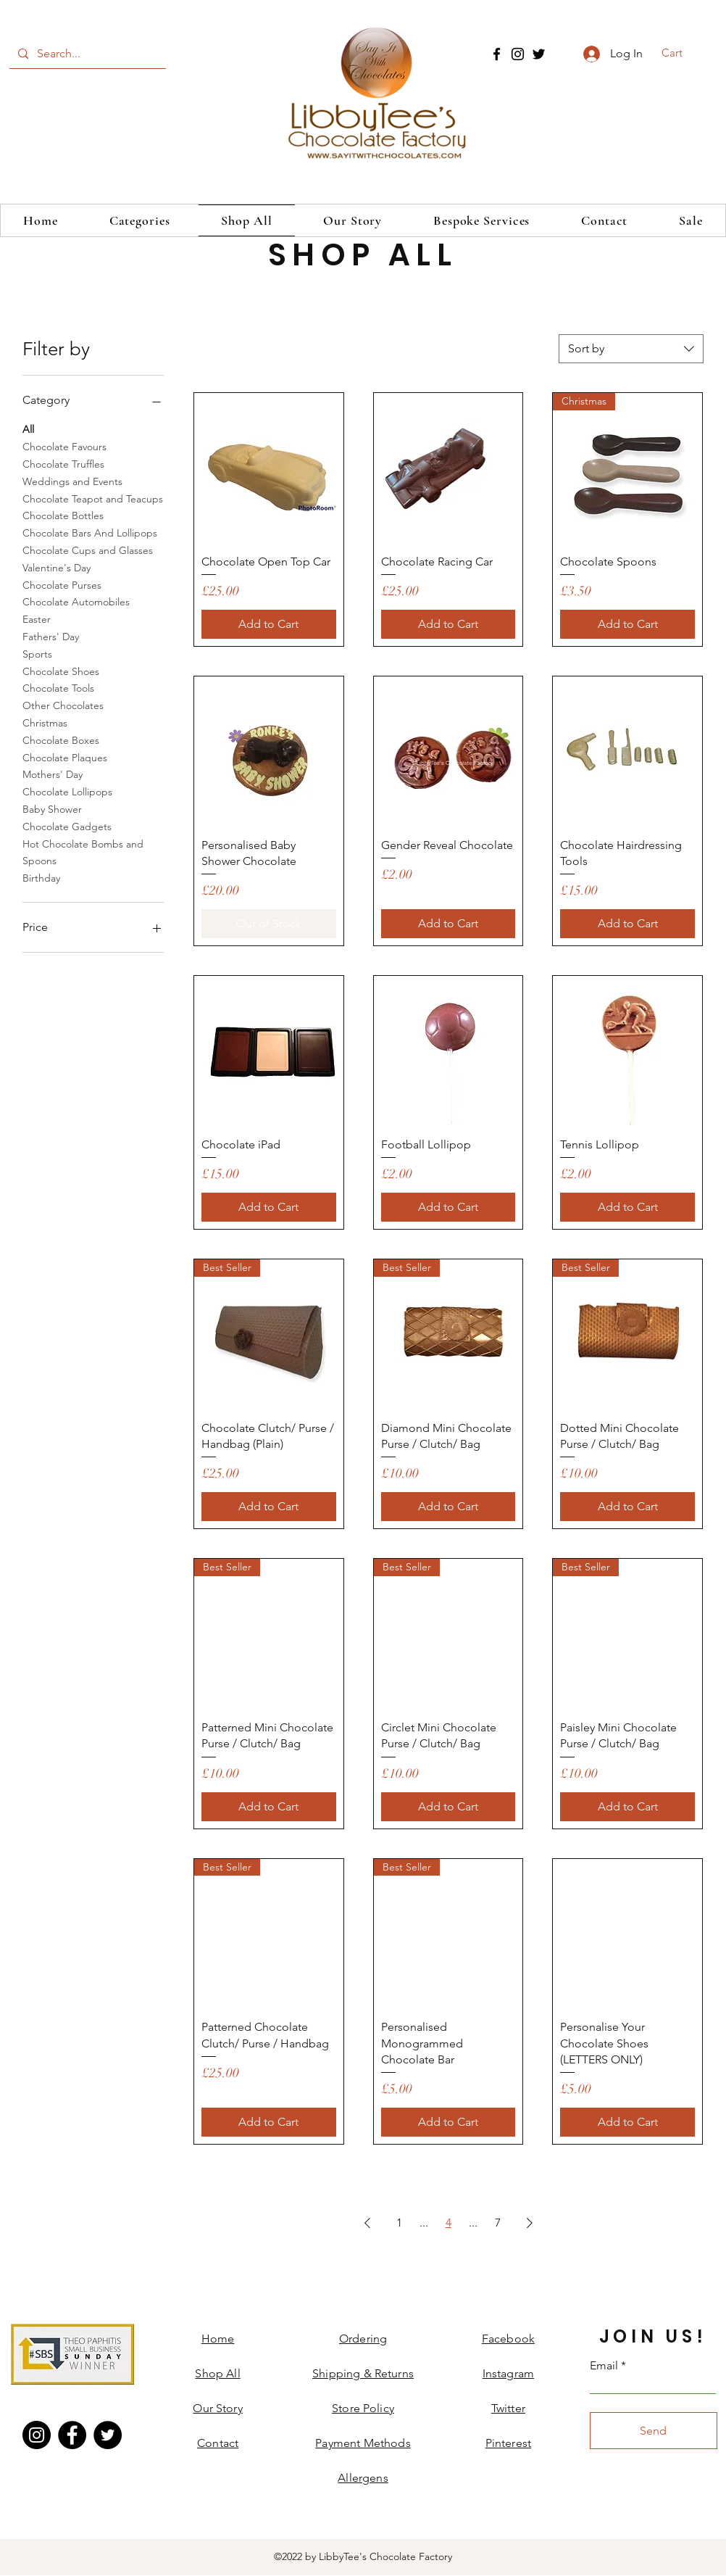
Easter (36, 618)
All (28, 428)
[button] (681, 52)
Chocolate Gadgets (67, 826)
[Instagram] (517, 54)
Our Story (217, 2408)
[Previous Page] (367, 2222)
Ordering (363, 2338)
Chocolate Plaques (64, 757)
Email (604, 2366)
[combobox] (631, 348)
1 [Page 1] (399, 2222)
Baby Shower (52, 808)
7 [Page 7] (498, 2222)
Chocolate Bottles (63, 515)
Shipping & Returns (363, 2373)
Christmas (44, 722)
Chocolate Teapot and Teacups (92, 498)
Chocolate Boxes (60, 739)
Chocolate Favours (64, 446)
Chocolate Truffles (63, 463)
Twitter (508, 2408)
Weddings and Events (72, 480)
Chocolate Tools (58, 687)
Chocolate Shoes (60, 670)
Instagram (508, 2373)
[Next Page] (529, 2222)
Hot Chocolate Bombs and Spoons (82, 852)
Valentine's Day (56, 567)
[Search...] (86, 53)
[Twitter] (538, 54)
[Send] (653, 2430)
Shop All (217, 2373)
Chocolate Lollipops (67, 791)
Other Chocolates (63, 704)
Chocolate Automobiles (76, 601)
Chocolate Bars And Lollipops (89, 532)
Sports (37, 653)
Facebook (508, 2338)
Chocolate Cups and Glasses (87, 549)
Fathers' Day (50, 636)
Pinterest (508, 2443)
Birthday (41, 877)
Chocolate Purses (61, 584)
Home (218, 2338)
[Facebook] (496, 54)
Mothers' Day (52, 773)
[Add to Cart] (268, 624)
